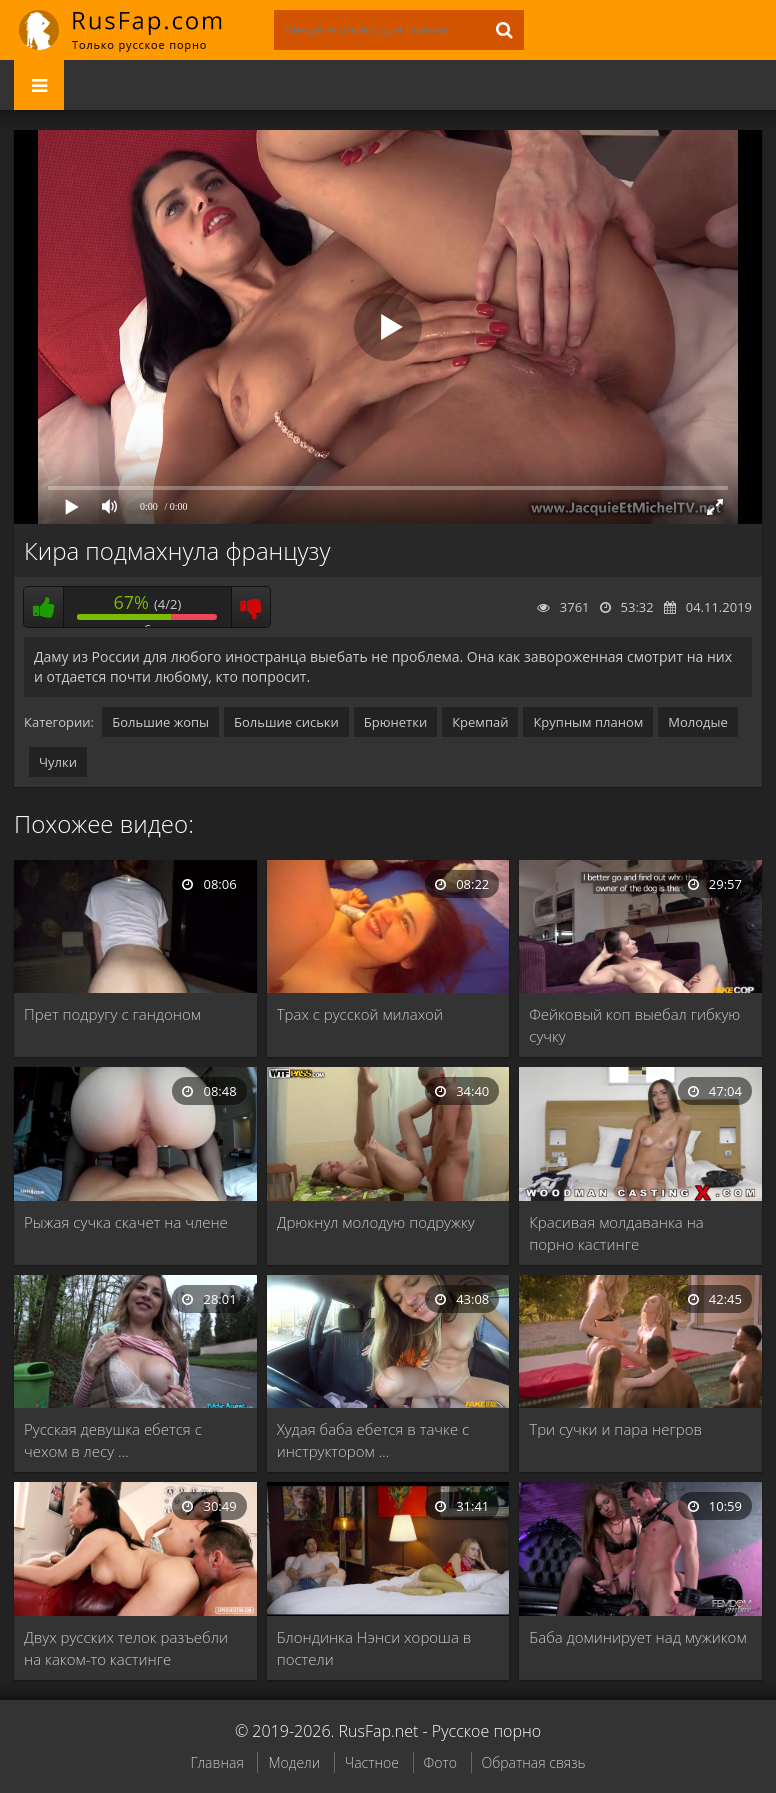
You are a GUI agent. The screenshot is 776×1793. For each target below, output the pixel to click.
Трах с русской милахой (360, 1014)
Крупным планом (588, 722)
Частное (372, 1762)
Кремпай (480, 722)
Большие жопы (160, 722)
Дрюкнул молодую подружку (376, 1222)
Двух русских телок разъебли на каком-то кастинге (126, 1648)
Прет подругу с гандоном (112, 1014)
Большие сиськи (286, 722)
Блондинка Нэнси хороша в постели (374, 1648)
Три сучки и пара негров (615, 1429)
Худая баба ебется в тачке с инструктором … (373, 1440)
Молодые (698, 722)
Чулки (58, 762)
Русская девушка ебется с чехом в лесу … (113, 1440)
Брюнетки (395, 722)
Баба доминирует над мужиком (637, 1637)
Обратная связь (534, 1762)
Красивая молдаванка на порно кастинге (616, 1233)
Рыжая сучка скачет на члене (126, 1222)
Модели (294, 1762)
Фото (440, 1762)
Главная (216, 1762)
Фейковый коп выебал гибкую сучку (634, 1025)
